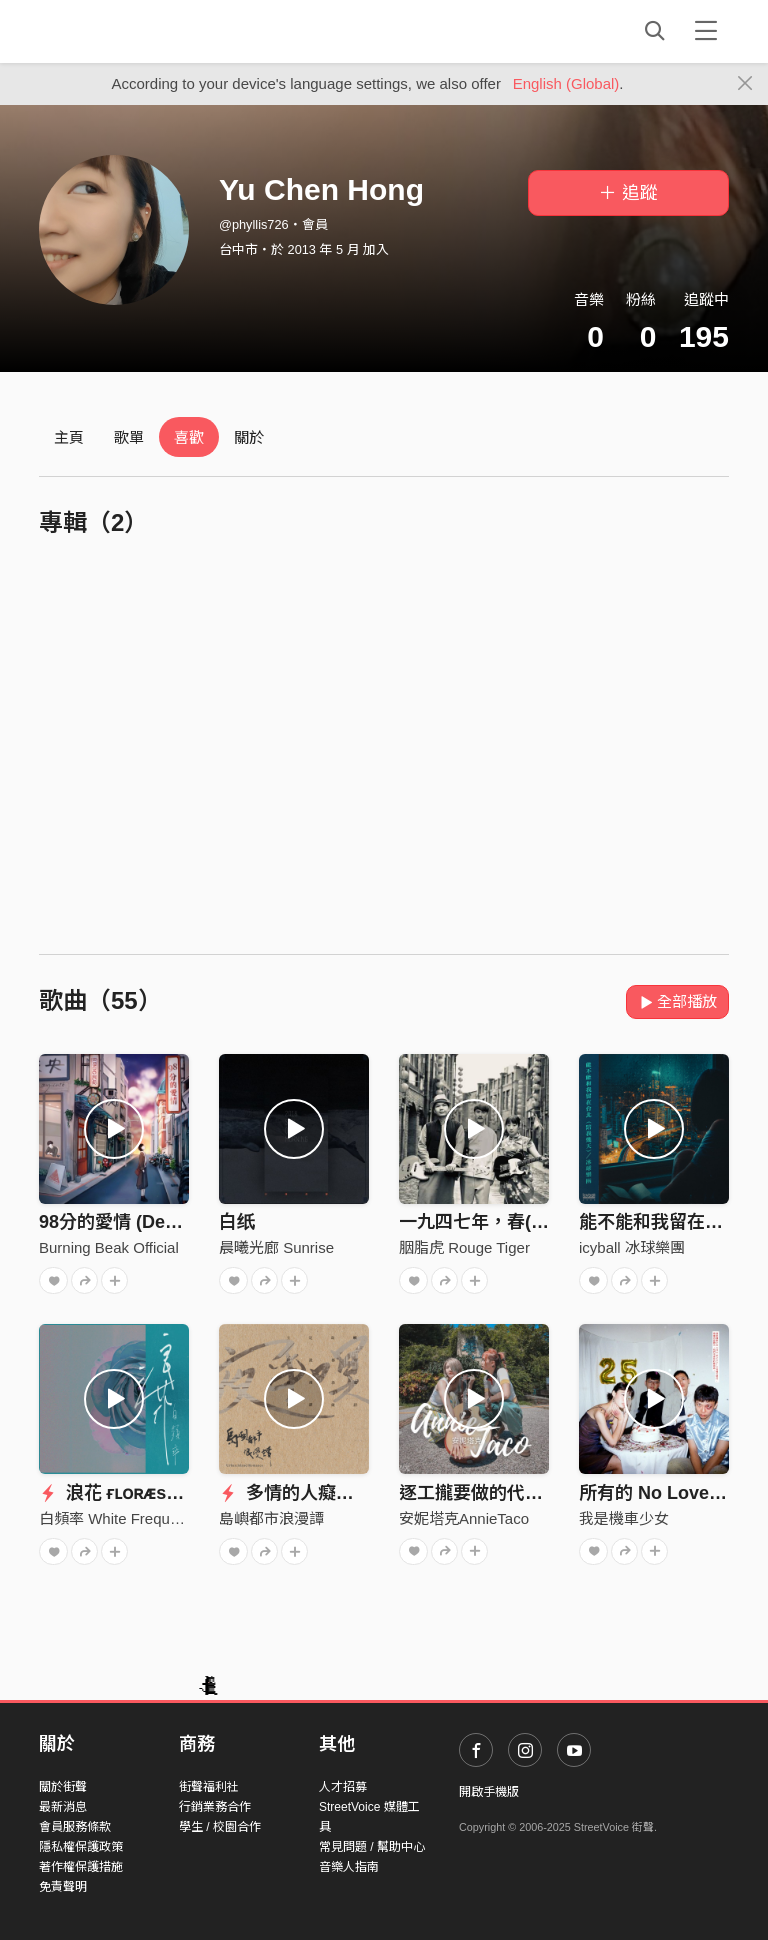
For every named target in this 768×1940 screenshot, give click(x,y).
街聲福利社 (209, 1787)
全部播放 (677, 1001)
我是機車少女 (624, 1518)
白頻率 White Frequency (120, 1518)
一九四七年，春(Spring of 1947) (530, 1222)
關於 (249, 437)
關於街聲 (63, 1787)
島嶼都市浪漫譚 (271, 1518)
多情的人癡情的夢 (304, 1493)
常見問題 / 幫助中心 (372, 1847)
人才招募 (343, 1787)
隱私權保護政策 (81, 1847)
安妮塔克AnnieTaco (464, 1518)
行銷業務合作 (215, 1807)
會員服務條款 (75, 1827)
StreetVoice (121, 31)
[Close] (745, 84)
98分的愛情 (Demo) (118, 1222)
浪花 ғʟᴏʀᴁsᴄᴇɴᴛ (120, 1493)
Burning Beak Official (109, 1247)
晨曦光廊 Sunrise (276, 1247)
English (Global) (566, 83)
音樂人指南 (349, 1867)
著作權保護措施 (81, 1867)
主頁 (69, 437)
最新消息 (63, 1807)
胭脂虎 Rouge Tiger (464, 1247)
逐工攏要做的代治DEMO (498, 1493)
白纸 (237, 1222)
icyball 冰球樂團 (632, 1247)
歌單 (129, 437)
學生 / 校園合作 (220, 1827)
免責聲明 (63, 1887)
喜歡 (189, 437)
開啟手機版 (489, 1792)
